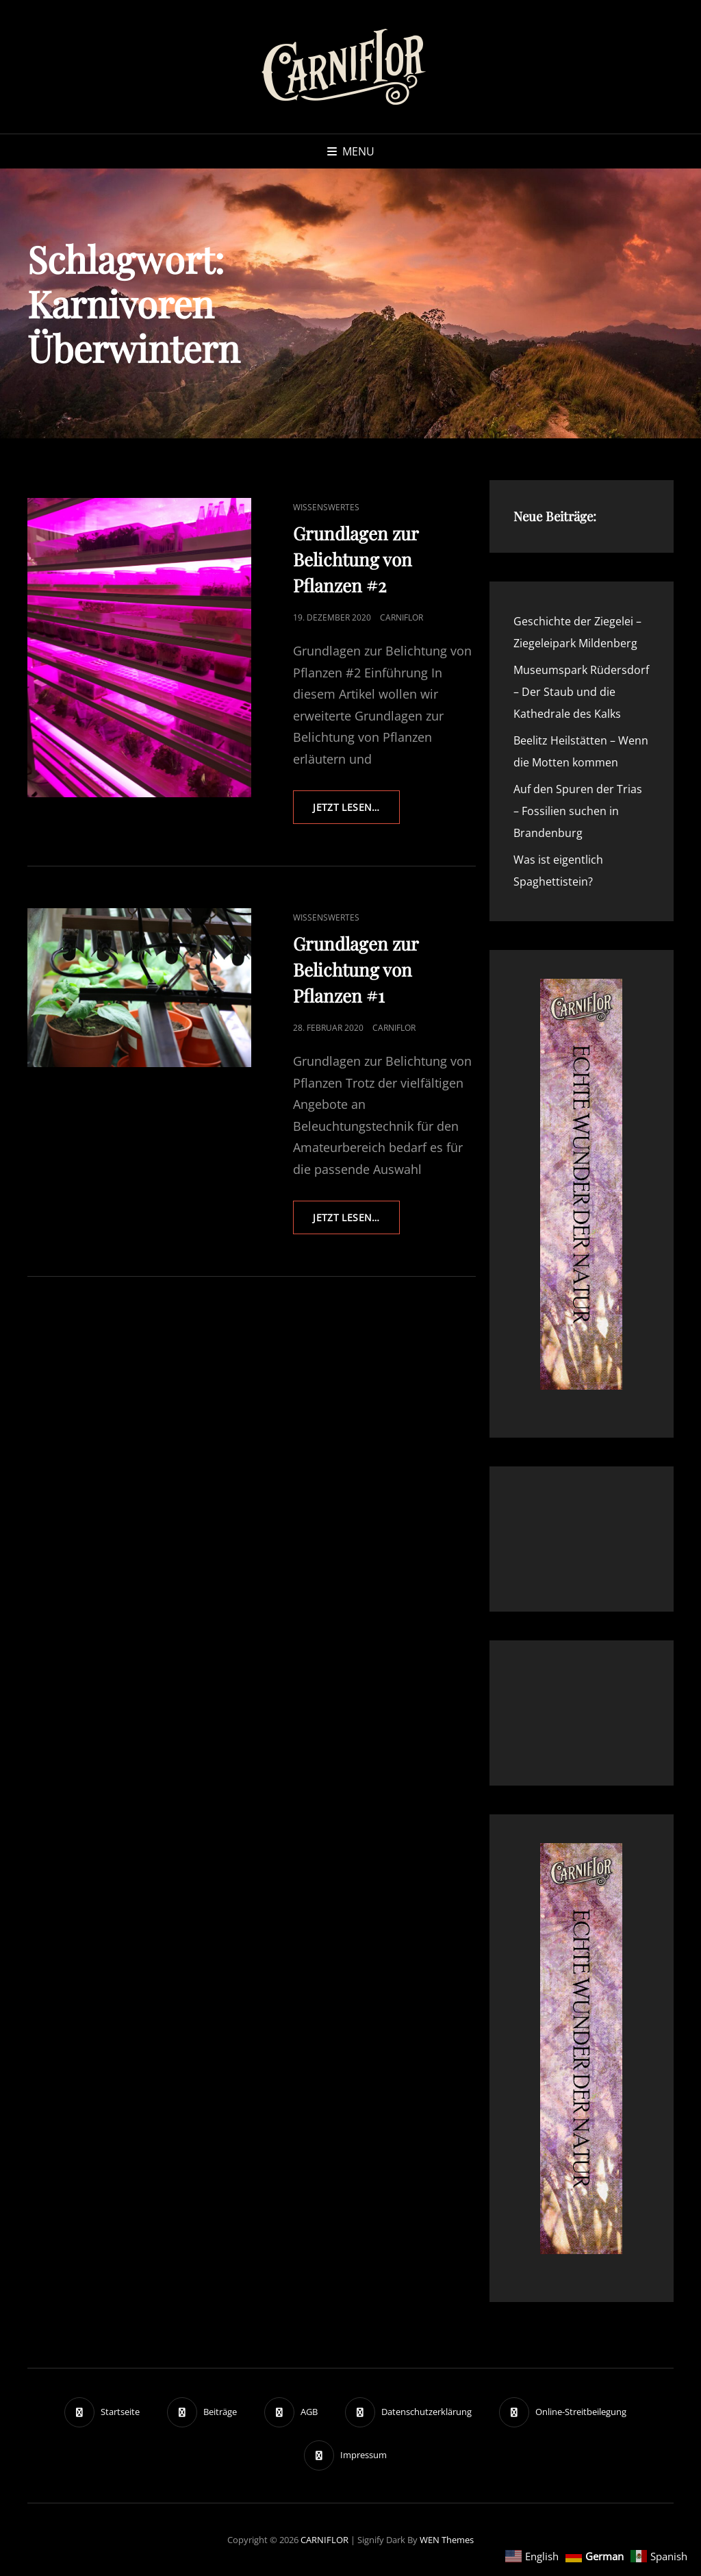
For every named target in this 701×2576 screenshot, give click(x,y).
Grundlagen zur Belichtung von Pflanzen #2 (355, 559)
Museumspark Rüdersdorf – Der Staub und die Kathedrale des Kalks (581, 691)
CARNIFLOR (324, 2540)
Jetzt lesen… (356, 811)
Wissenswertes (326, 507)
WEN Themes (447, 2540)
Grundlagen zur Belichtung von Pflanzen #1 (355, 969)
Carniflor (401, 617)
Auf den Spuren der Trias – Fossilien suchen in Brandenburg (577, 810)
